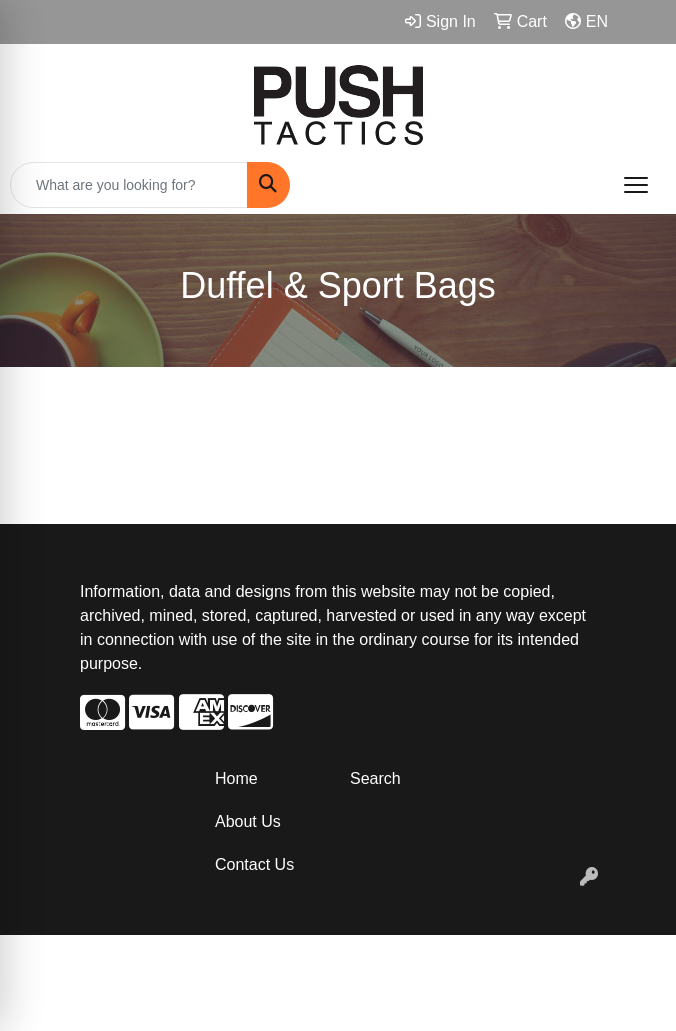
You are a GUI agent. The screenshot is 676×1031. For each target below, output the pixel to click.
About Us (248, 821)
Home (236, 778)
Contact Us (254, 864)
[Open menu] (636, 185)
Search (375, 778)
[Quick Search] (129, 185)
